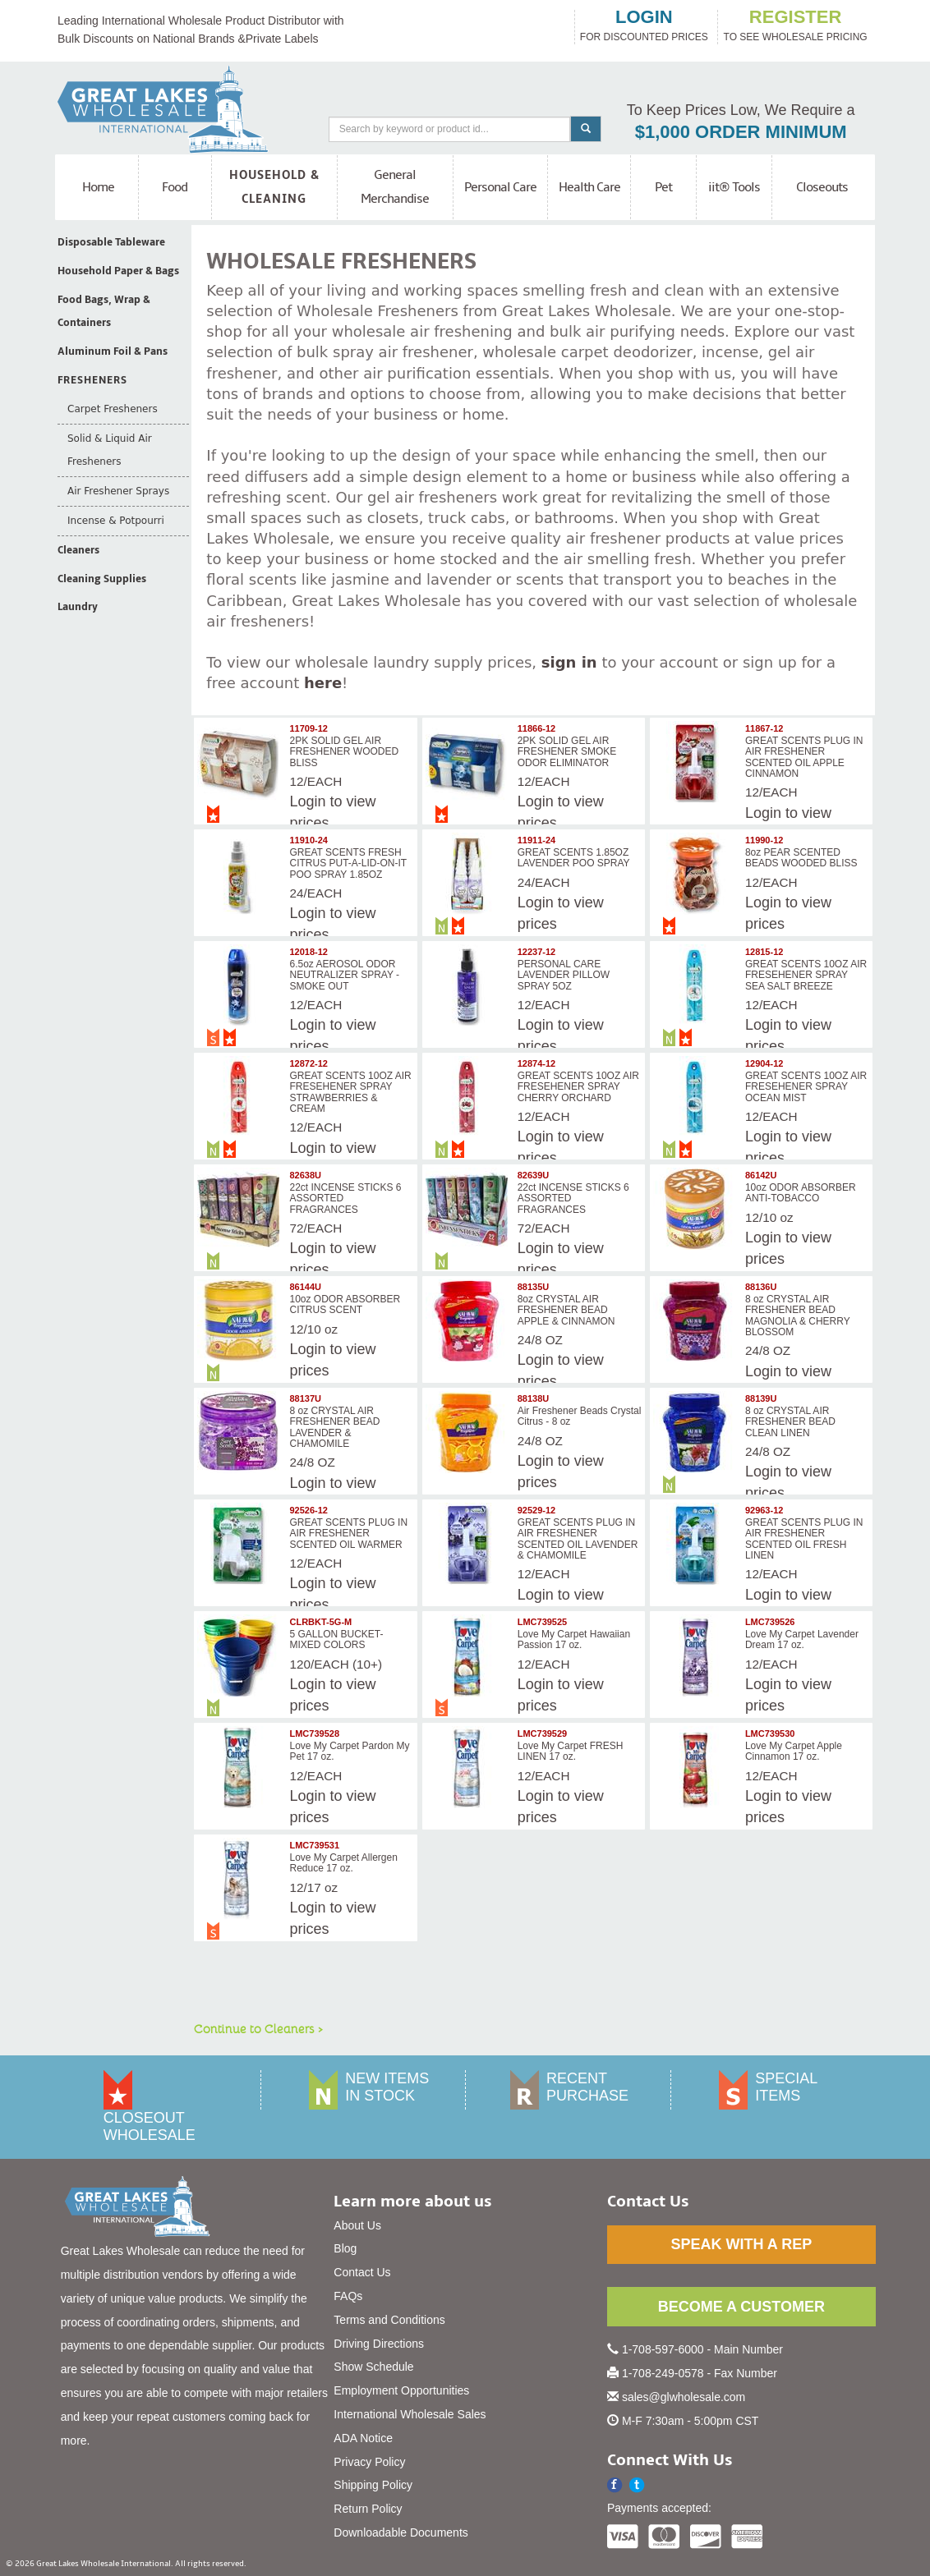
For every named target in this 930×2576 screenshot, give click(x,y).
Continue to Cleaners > (258, 2028)
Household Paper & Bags (118, 271)
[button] (637, 2485)
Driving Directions (379, 2343)
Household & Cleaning (274, 187)
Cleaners (78, 550)
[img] (240, 762)
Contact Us (362, 2272)
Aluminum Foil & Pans (113, 351)
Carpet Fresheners (112, 409)
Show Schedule (373, 2366)
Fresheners (92, 380)
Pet (663, 187)
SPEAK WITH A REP (741, 2244)
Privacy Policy (369, 2461)
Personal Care (500, 187)
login (644, 17)
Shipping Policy (373, 2484)
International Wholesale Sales (410, 2414)
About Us (357, 2225)
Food (174, 187)
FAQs (348, 2296)
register (795, 17)
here (323, 682)
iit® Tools (734, 187)
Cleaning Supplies (102, 578)
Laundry (78, 606)
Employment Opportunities (401, 2390)
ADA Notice (363, 2438)
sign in (569, 662)
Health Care (589, 187)
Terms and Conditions (389, 2319)
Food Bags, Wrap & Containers (104, 311)
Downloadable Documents (400, 2532)
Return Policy (368, 2508)
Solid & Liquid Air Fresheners (109, 450)
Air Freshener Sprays (118, 491)
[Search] (450, 129)
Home (98, 187)
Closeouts (822, 187)
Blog (345, 2248)
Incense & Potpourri (115, 520)
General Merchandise (395, 187)
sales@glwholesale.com (683, 2397)
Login (536, 902)
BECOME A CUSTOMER (741, 2306)
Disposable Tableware (111, 242)
